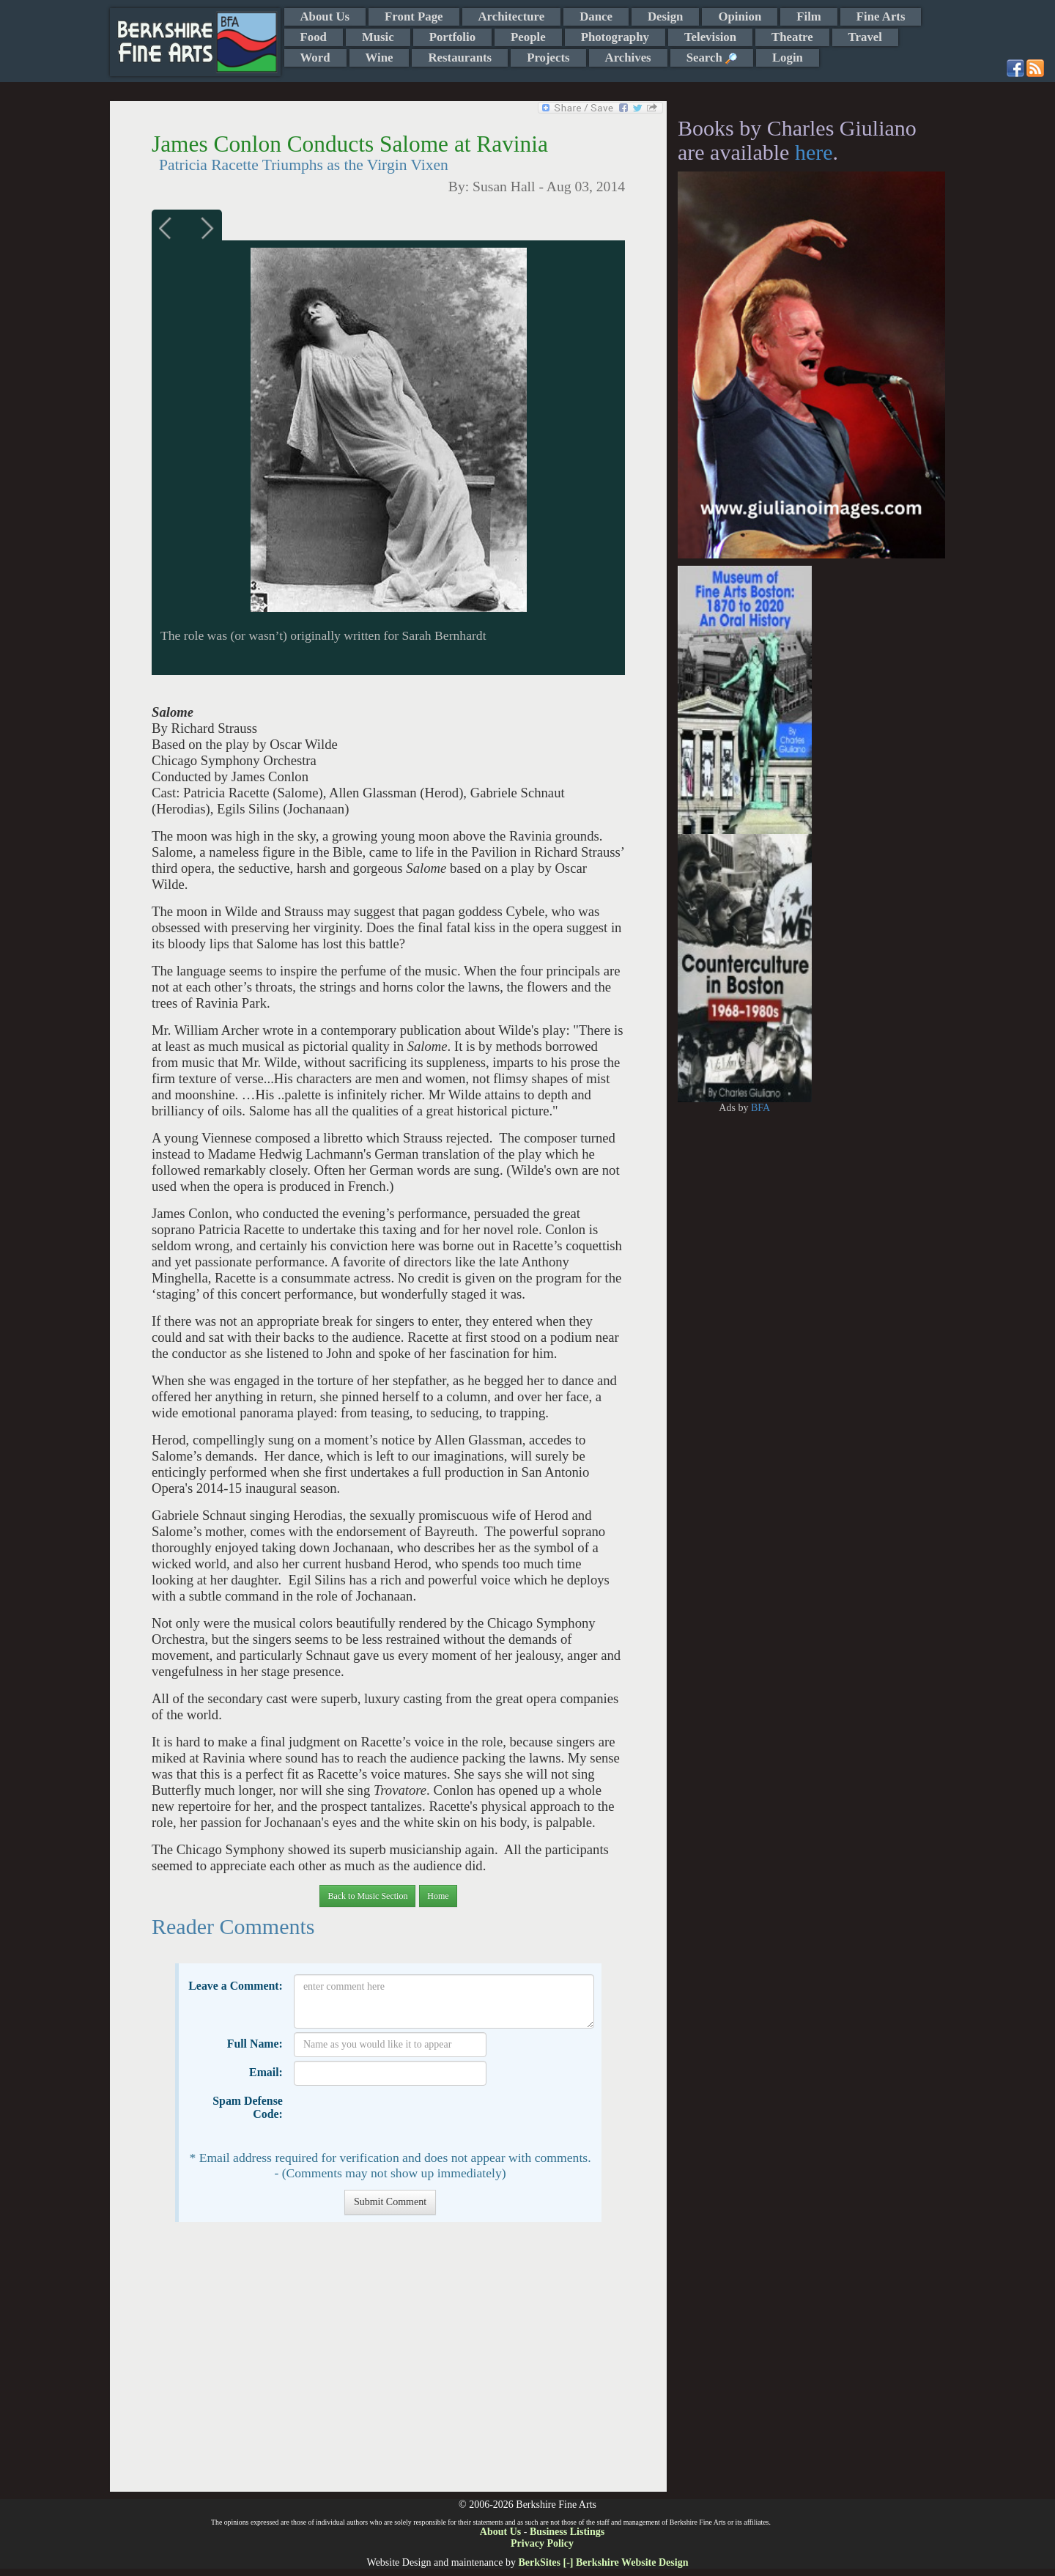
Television (710, 37)
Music (378, 37)
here (814, 152)
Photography (615, 37)
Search (711, 57)
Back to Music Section (367, 1896)
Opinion (739, 16)
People (528, 37)
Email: (266, 2072)
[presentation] (405, 2118)
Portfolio (452, 37)
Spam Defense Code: (247, 2107)
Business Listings (567, 2531)
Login (787, 57)
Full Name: (255, 2043)
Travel (865, 37)
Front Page (414, 16)
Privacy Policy (542, 2543)
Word (315, 57)
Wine (379, 57)
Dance (596, 16)
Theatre (792, 37)
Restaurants (460, 57)
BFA (760, 1107)
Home (437, 1896)
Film (808, 16)
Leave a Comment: (235, 1985)
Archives (628, 57)
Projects (548, 57)
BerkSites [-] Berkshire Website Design (603, 2562)
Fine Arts (881, 16)
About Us (325, 16)
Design (665, 16)
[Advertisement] (388, 2364)
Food (313, 37)
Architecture (511, 16)
